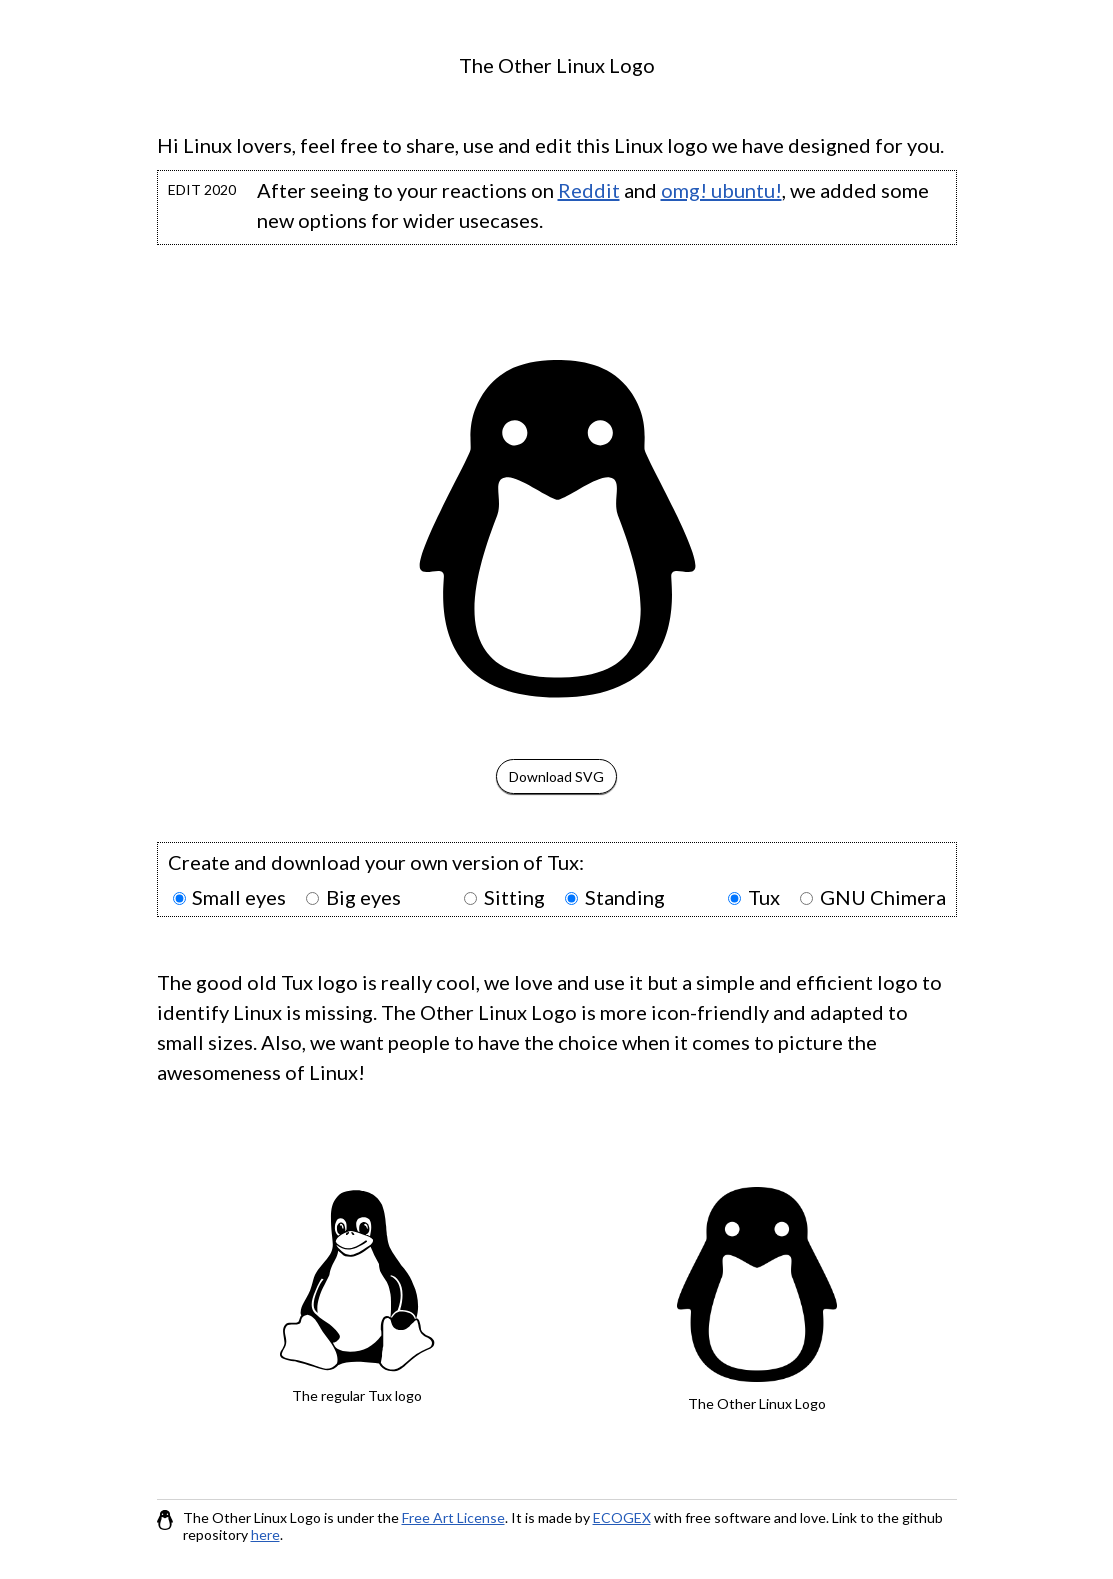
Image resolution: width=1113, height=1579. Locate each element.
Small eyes (239, 897)
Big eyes (363, 897)
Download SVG (556, 776)
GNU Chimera (883, 897)
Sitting (514, 897)
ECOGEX (622, 1517)
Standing (625, 897)
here (265, 1534)
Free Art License (453, 1517)
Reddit (589, 190)
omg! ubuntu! (721, 190)
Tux (764, 897)
